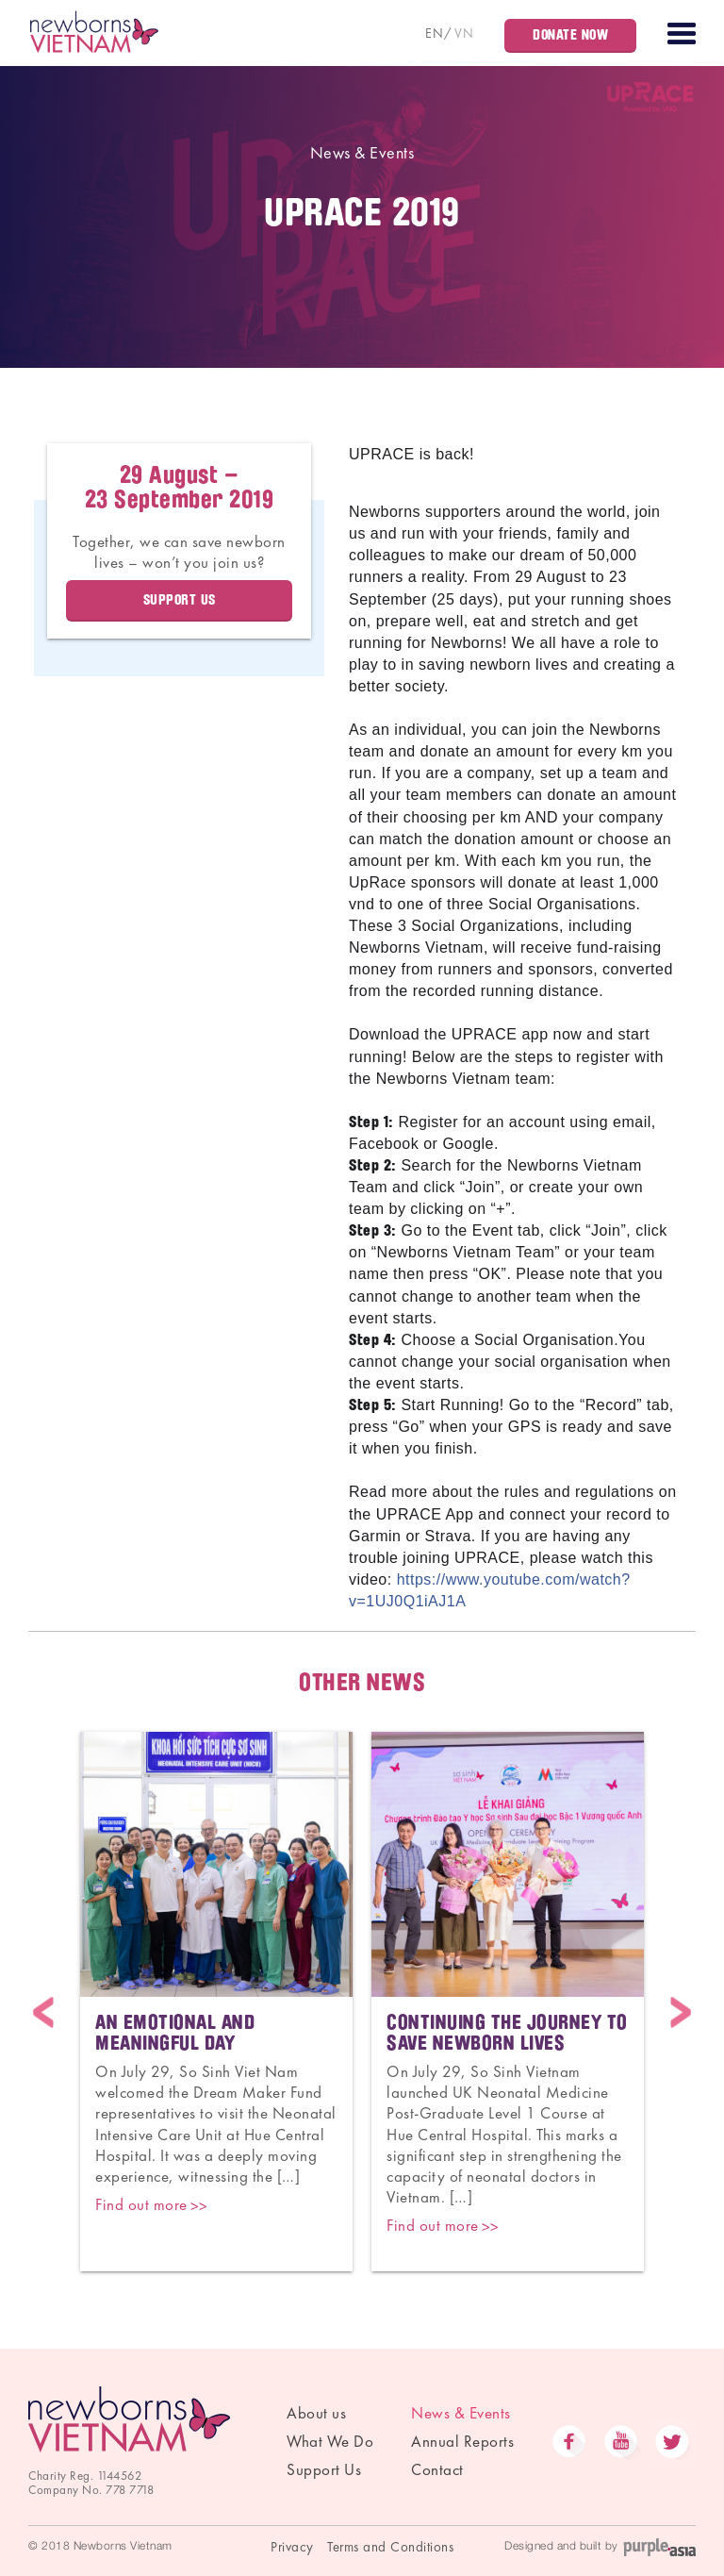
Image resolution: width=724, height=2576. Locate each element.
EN (434, 33)
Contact (437, 2469)
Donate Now (570, 34)
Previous (43, 2012)
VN (463, 33)
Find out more (141, 2204)
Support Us (324, 2469)
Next (680, 2012)
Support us (179, 599)
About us (316, 2412)
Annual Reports (462, 2441)
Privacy (292, 2546)
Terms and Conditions (390, 2546)
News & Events (362, 152)
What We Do (330, 2441)
